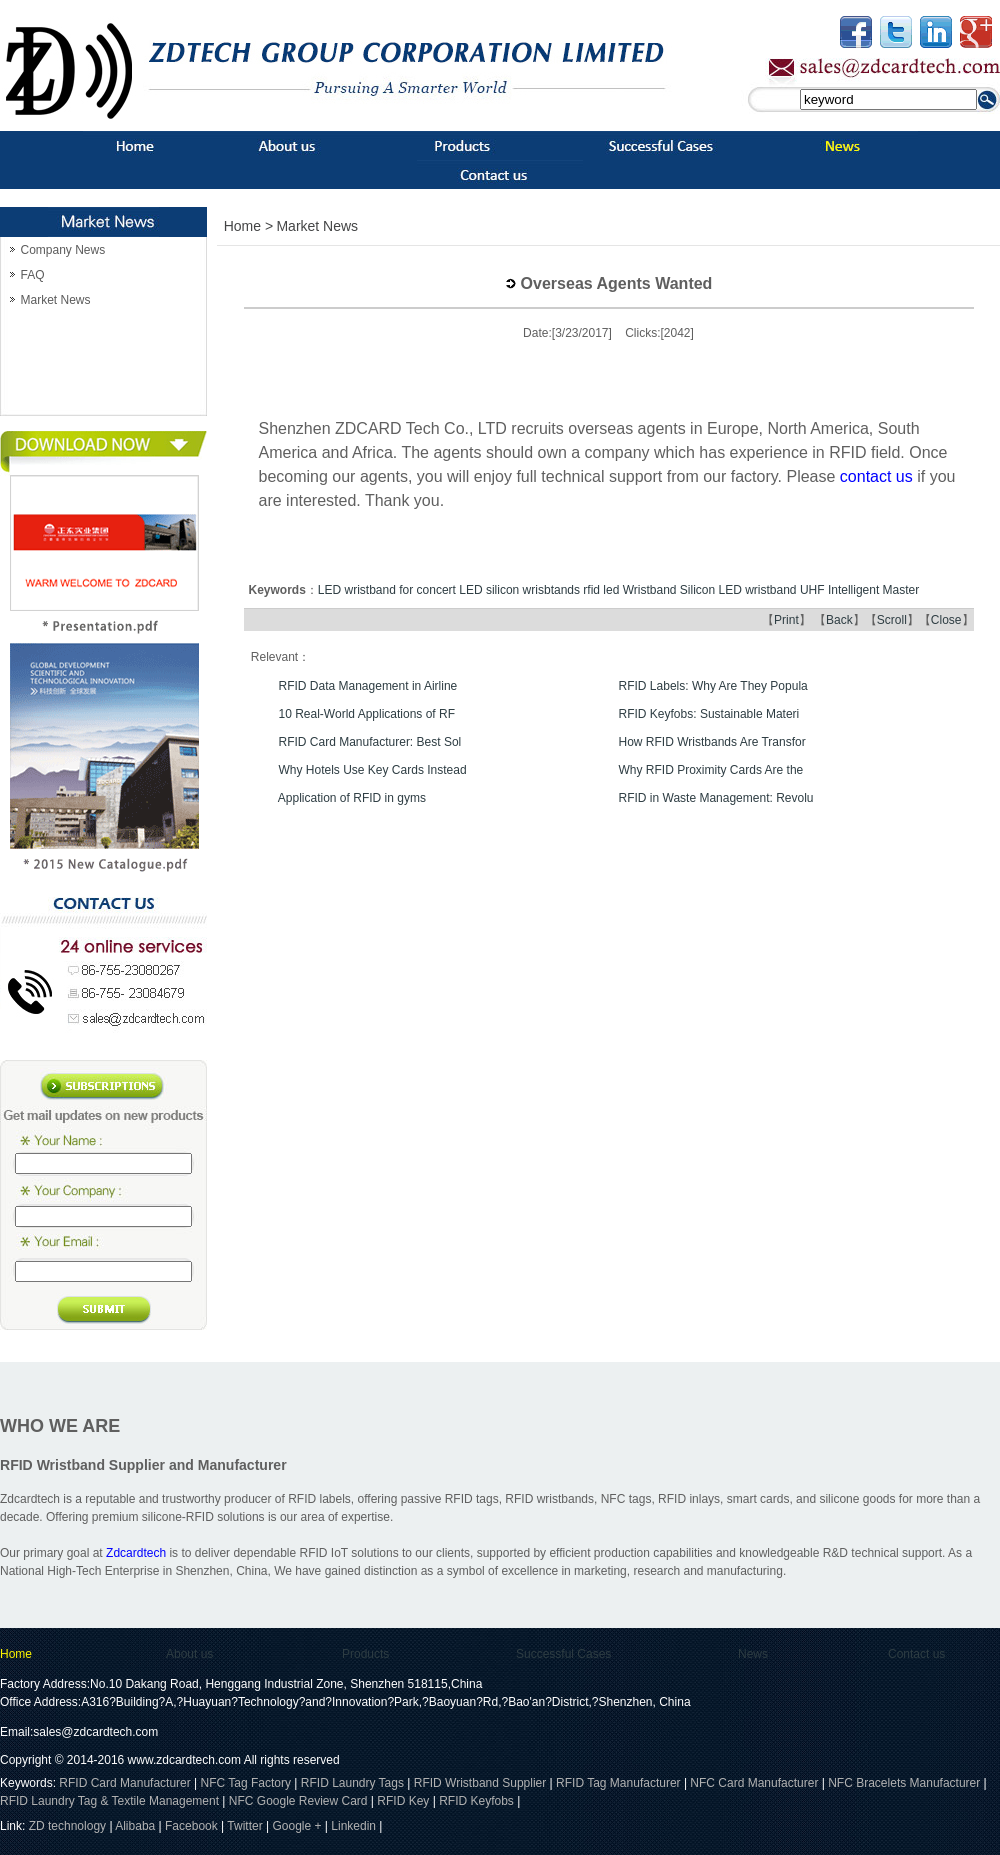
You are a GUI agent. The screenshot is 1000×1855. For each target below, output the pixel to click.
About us (189, 1654)
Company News (62, 250)
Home (16, 1654)
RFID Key (403, 1801)
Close (946, 620)
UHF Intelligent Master (859, 590)
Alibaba (135, 1826)
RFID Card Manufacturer (124, 1783)
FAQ (32, 275)
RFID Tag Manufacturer (618, 1783)
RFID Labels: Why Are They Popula (713, 686)
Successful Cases (563, 1654)
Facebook (191, 1826)
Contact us (916, 1654)
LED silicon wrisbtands (519, 590)
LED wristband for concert (387, 590)
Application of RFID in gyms (352, 798)
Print (786, 620)
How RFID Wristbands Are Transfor (712, 742)
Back (839, 620)
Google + (296, 1826)
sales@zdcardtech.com (95, 1732)
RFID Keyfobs (476, 1801)
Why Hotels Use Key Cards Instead (373, 770)
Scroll (892, 620)
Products (365, 1654)
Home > (248, 226)
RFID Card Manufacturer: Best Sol (370, 742)
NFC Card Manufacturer (754, 1783)
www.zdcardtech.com (184, 1760)
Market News (55, 300)
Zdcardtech (136, 1553)
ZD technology (69, 1826)
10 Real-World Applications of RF (367, 714)
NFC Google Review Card (298, 1801)
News (753, 1654)
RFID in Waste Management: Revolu (716, 798)
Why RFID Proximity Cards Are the (711, 770)
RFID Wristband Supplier (480, 1783)
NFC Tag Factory (246, 1783)
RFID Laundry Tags (352, 1783)
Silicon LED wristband (738, 590)
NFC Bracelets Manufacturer (904, 1783)
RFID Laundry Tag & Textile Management (109, 1801)
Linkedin (353, 1826)
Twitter (244, 1826)
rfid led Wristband (629, 590)
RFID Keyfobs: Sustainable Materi (709, 714)
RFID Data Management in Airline (368, 686)
